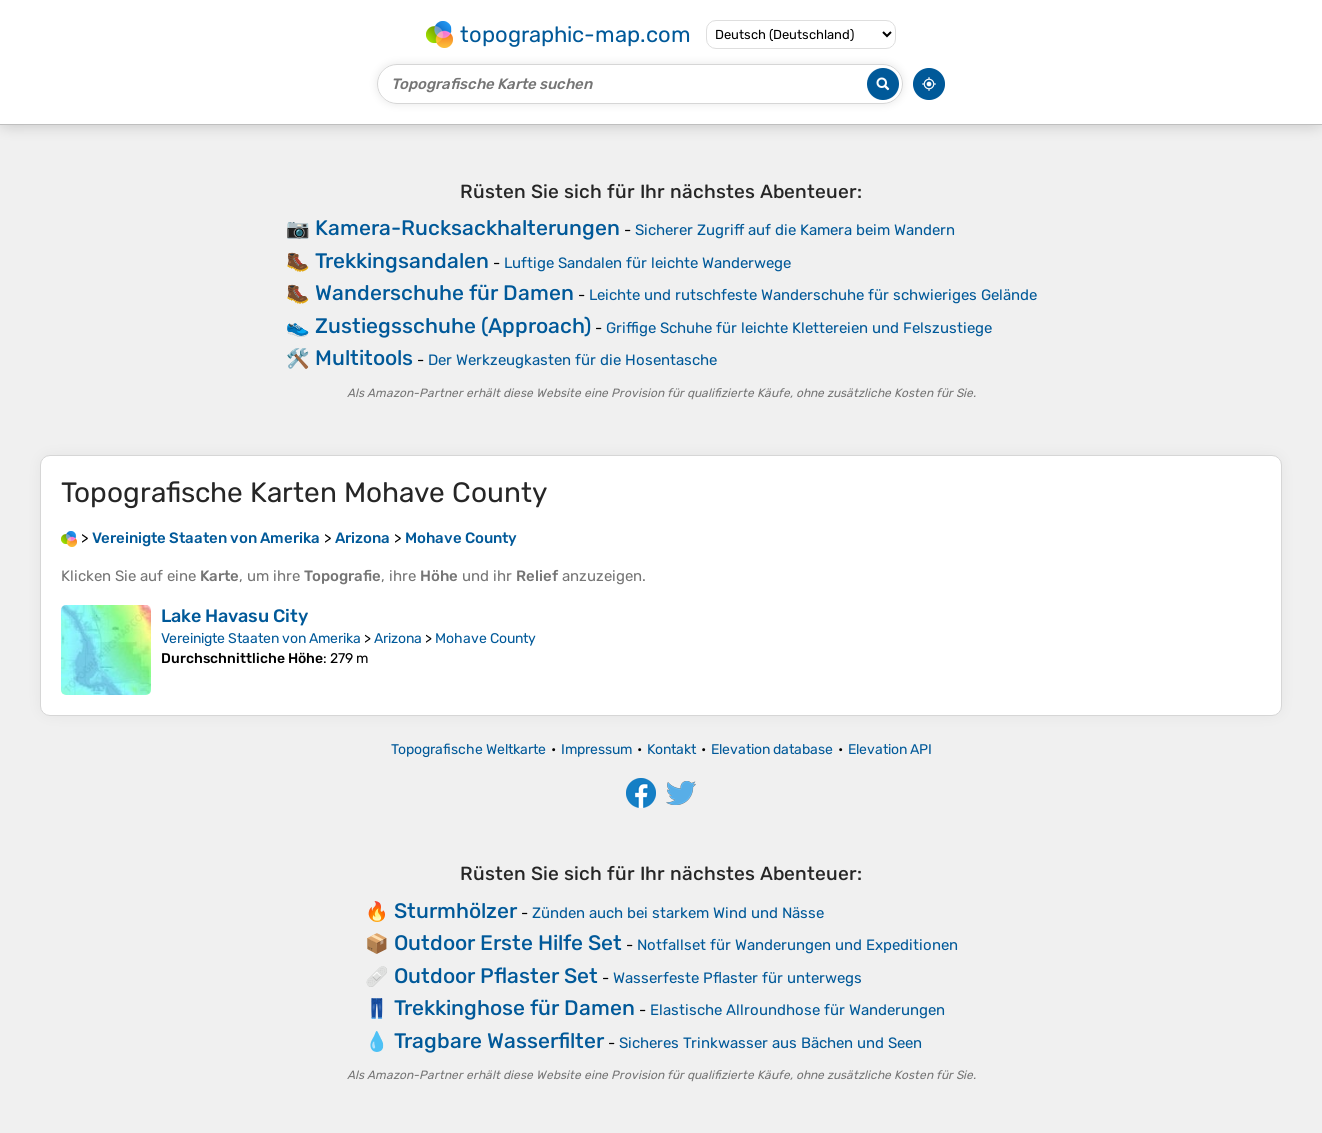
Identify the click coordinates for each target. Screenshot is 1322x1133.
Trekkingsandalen (402, 260)
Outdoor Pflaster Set (496, 975)
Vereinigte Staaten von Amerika (261, 638)
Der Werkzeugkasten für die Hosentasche (572, 360)
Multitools (364, 357)
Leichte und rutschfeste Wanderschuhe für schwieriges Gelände (813, 295)
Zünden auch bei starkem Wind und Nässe (678, 913)
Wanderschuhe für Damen (444, 292)
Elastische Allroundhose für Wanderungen (797, 1010)
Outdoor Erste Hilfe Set (508, 942)
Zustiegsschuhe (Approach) (453, 325)
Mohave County (485, 638)
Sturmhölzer (455, 910)
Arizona (398, 638)
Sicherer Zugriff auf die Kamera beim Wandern (795, 230)
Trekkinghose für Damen (514, 1007)
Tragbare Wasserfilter (499, 1040)
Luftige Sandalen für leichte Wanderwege (647, 263)
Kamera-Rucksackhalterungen (467, 227)
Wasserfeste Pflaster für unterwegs (737, 978)
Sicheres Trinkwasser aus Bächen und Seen (770, 1043)
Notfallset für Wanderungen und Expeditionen (797, 945)
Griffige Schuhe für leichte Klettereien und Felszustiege (799, 328)
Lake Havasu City (234, 616)
